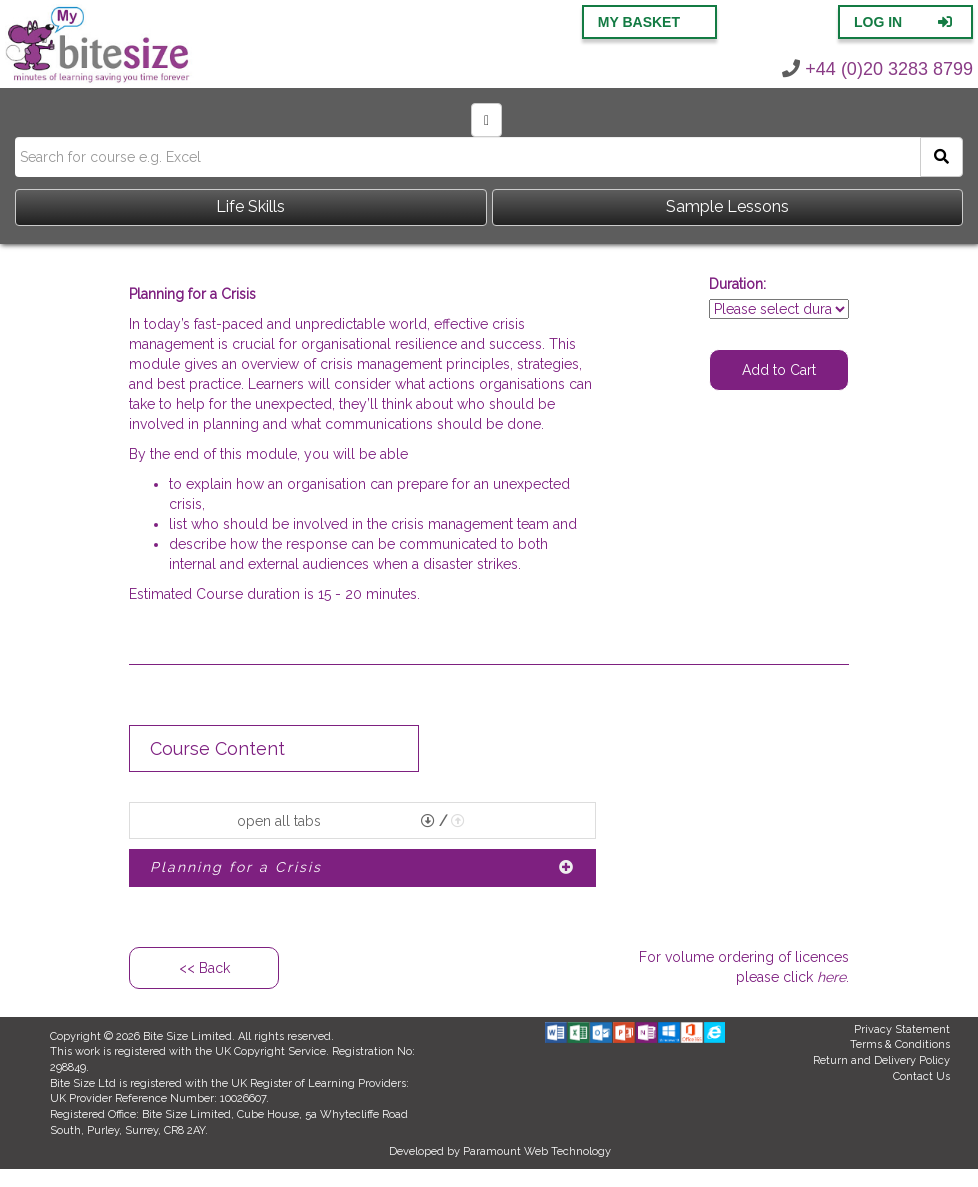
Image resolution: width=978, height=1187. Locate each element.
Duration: (737, 284)
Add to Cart (779, 370)
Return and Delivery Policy (881, 1060)
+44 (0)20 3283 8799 (877, 69)
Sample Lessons (727, 206)
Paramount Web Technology (537, 1151)
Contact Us (921, 1076)
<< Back (204, 968)
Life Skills (250, 206)
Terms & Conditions (900, 1044)
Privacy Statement (902, 1029)
